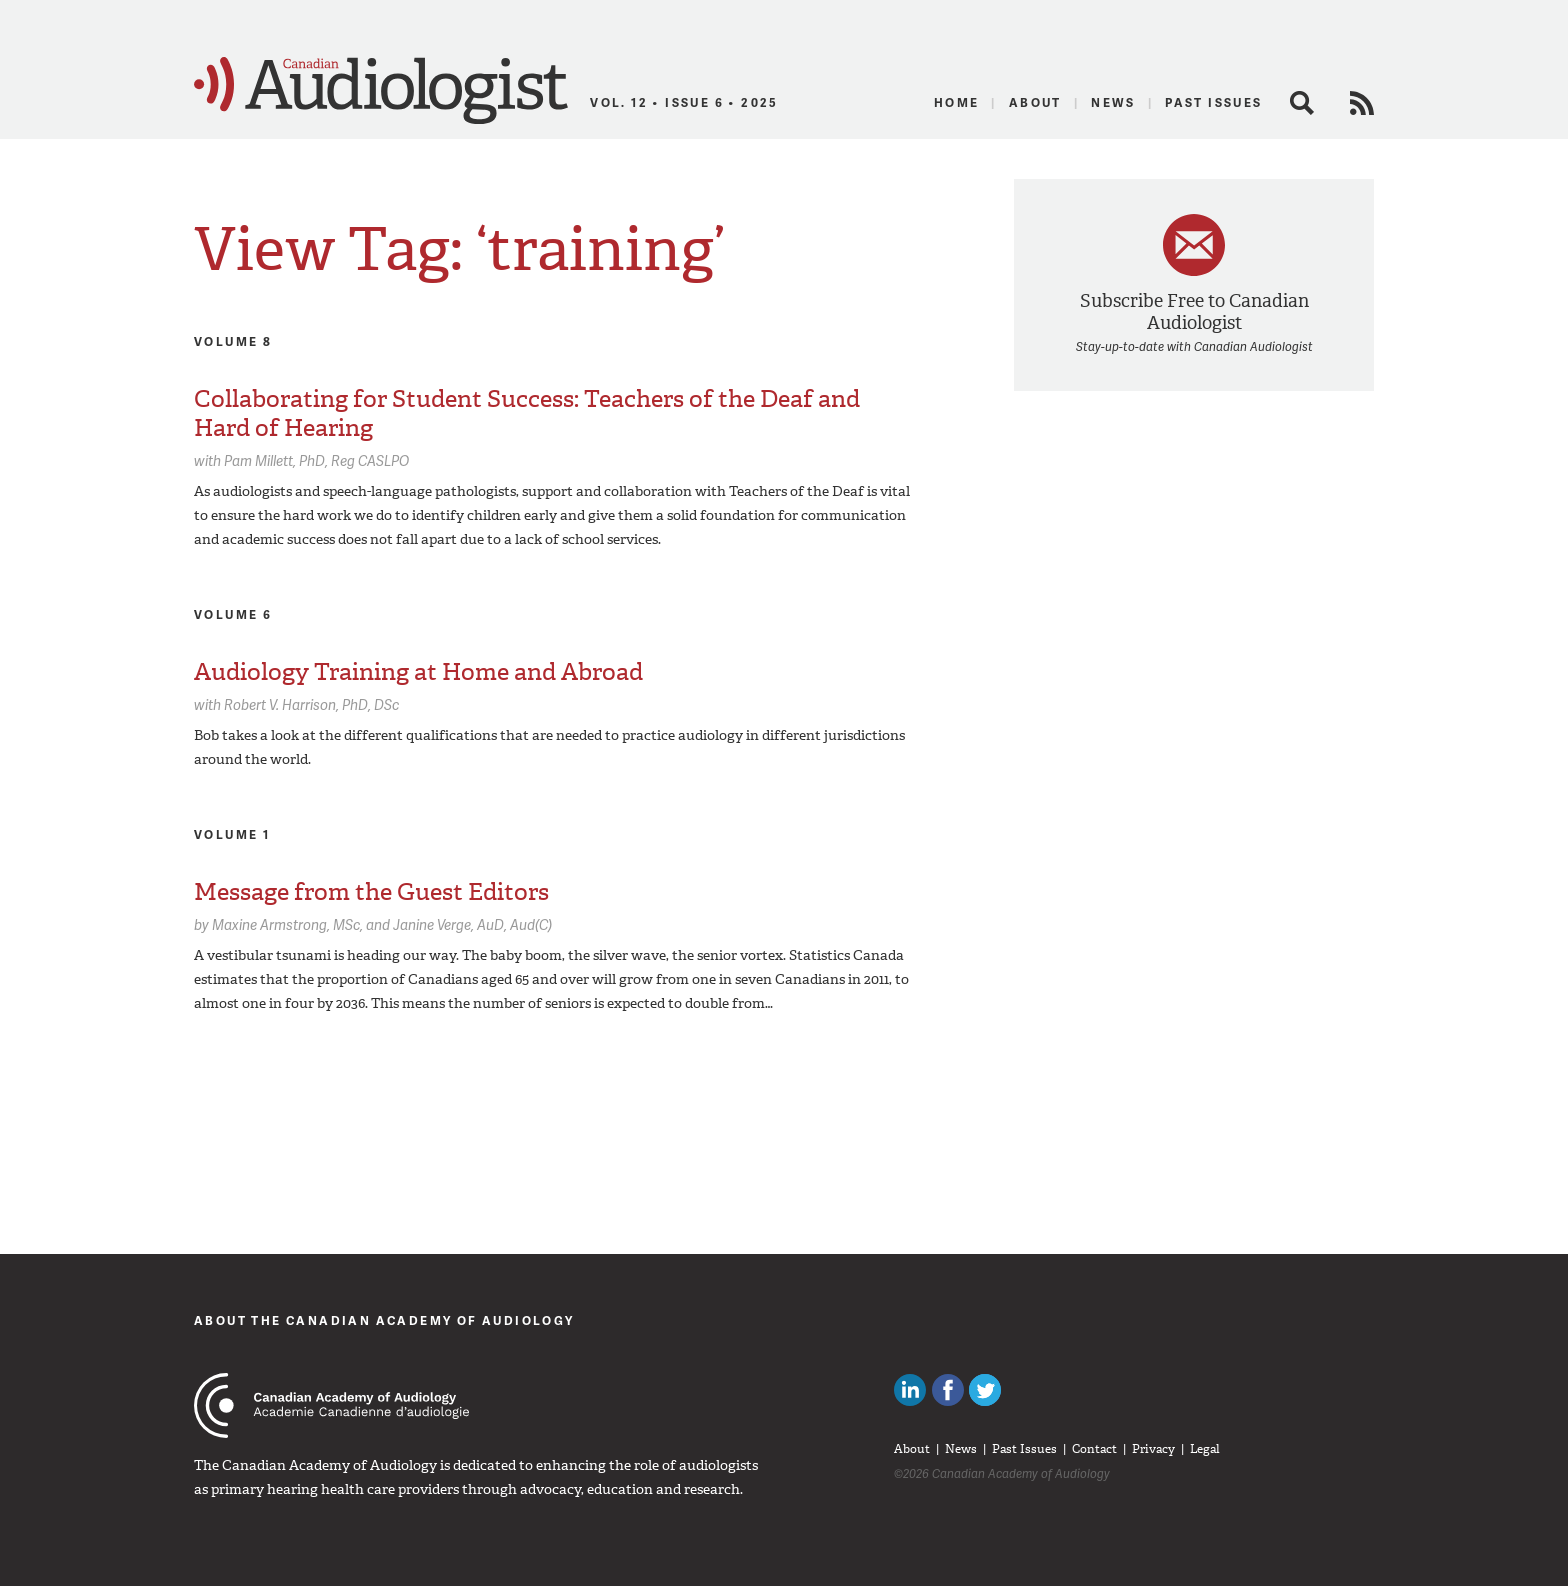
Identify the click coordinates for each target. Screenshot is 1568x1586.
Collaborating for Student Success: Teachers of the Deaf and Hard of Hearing (527, 413)
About (1035, 102)
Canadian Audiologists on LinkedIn (910, 1390)
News (1113, 102)
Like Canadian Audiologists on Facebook (948, 1390)
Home (957, 102)
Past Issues (1213, 102)
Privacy (1153, 1449)
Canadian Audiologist (381, 91)
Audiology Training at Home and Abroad (418, 672)
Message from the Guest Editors (371, 892)
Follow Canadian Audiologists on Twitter (985, 1390)
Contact (1094, 1449)
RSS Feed (1362, 103)
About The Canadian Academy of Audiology (384, 1320)
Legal (1205, 1449)
